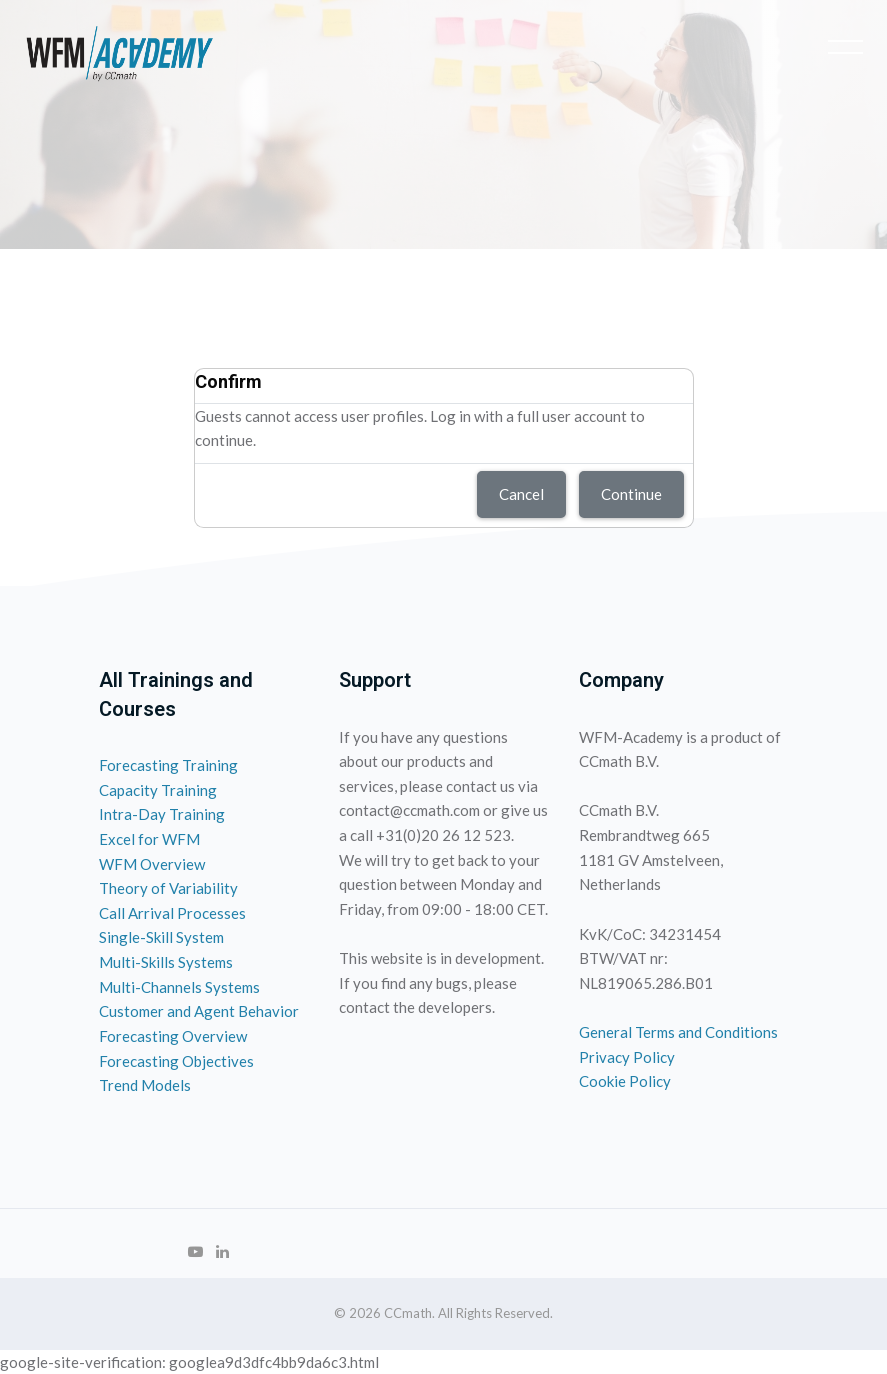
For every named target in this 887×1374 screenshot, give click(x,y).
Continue (631, 494)
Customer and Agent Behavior (199, 1011)
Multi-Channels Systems (179, 987)
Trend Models (145, 1085)
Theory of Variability (168, 888)
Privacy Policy (627, 1057)
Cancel (521, 494)
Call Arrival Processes (172, 913)
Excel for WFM (149, 839)
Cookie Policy (625, 1081)
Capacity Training (158, 790)
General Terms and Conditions (678, 1032)
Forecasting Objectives (176, 1061)
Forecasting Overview (173, 1036)
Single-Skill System (161, 937)
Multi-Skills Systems (166, 962)
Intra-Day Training (162, 814)
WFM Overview (152, 864)
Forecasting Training (168, 765)
